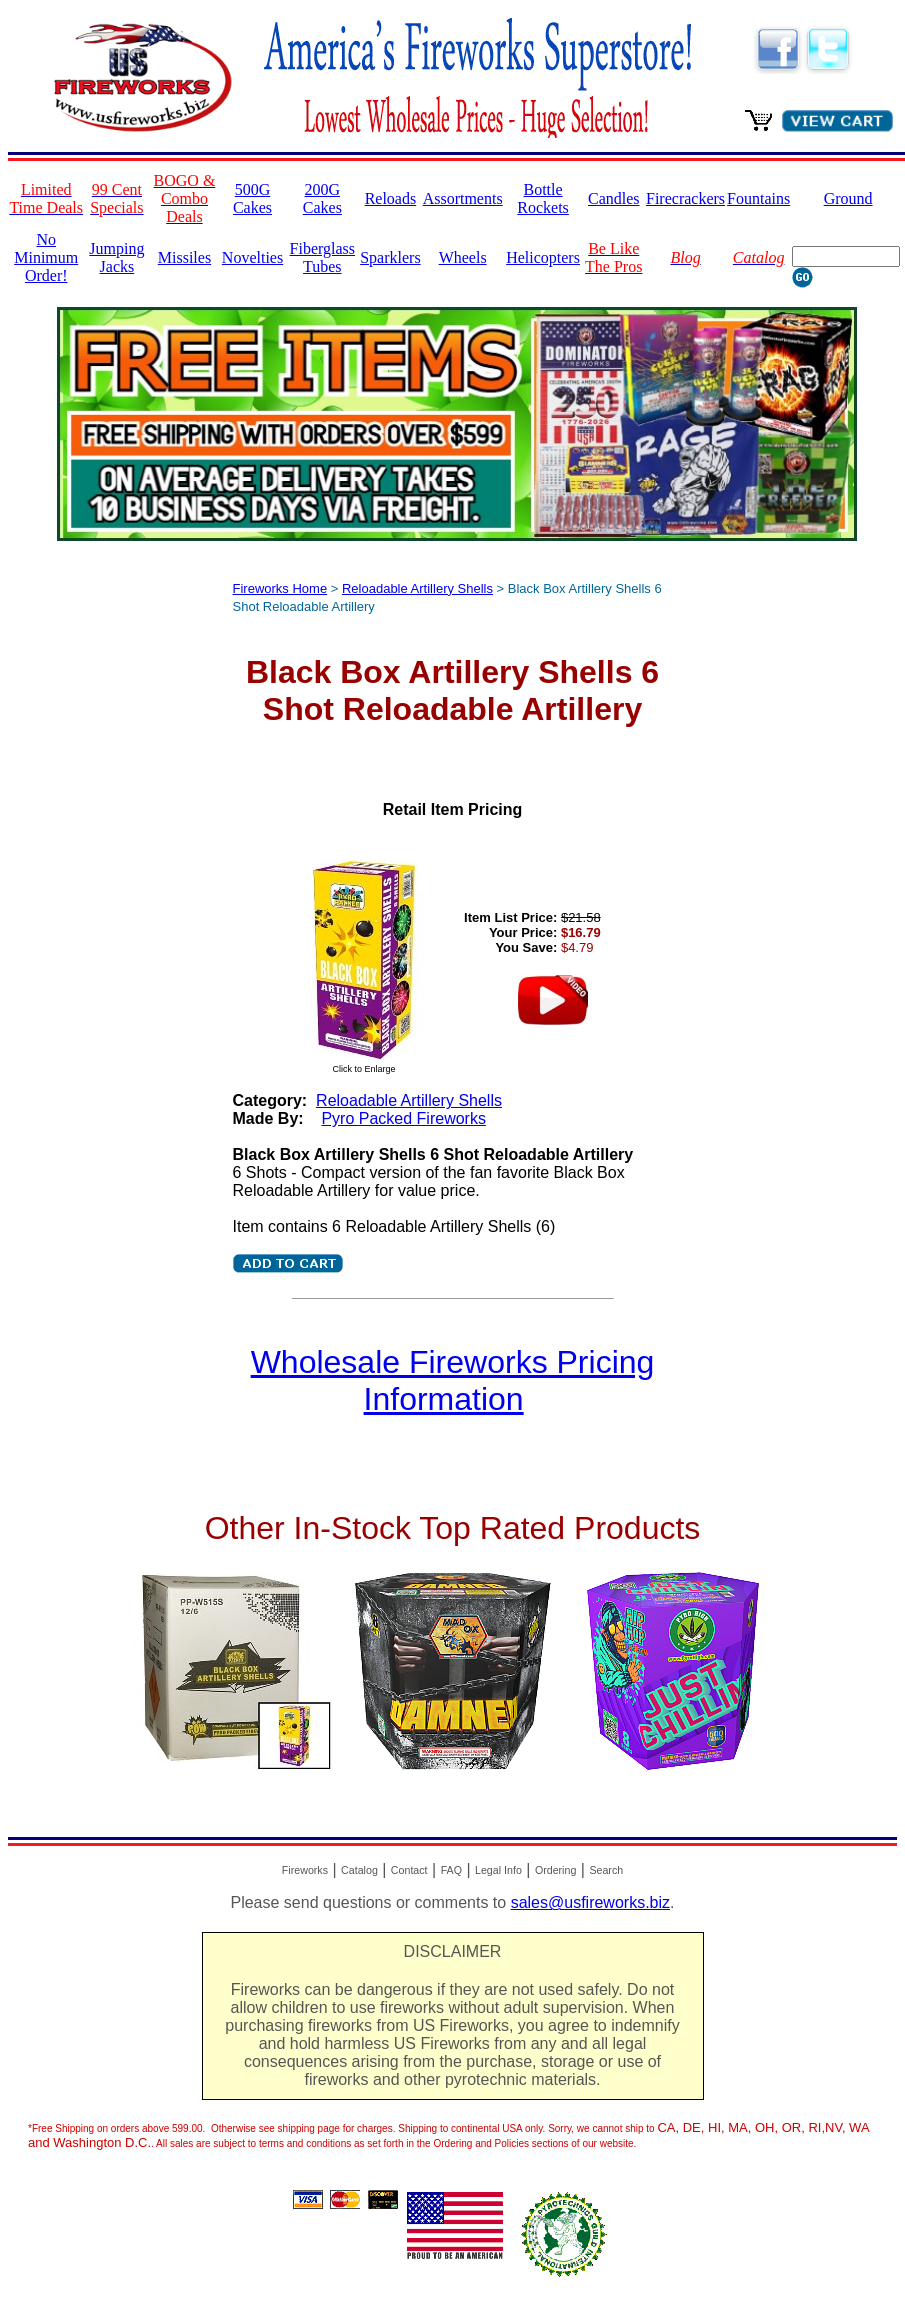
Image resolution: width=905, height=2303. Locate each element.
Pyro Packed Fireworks (403, 1118)
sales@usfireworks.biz (590, 1902)
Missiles (184, 257)
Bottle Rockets (543, 198)
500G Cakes (252, 198)
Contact (409, 1870)
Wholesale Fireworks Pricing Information (453, 1380)
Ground (848, 198)
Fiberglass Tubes (322, 257)
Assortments (463, 198)
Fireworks (305, 1870)
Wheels (463, 257)
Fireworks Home (280, 588)
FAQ (451, 1870)
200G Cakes (322, 198)
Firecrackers (685, 198)
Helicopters (543, 257)
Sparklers (390, 257)
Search (606, 1870)
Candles (614, 198)
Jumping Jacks (116, 257)
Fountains (758, 198)
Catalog (359, 1870)
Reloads (391, 198)
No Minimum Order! (46, 257)
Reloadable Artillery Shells (417, 588)
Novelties (252, 257)
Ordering (555, 1870)
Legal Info (498, 1870)
